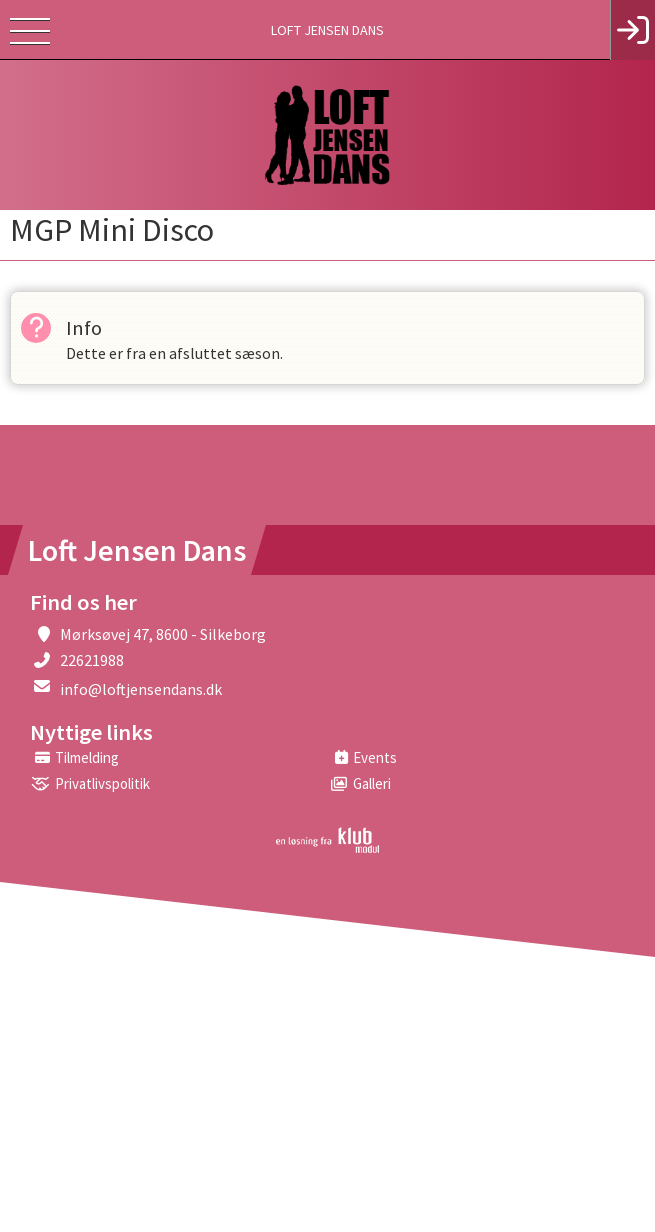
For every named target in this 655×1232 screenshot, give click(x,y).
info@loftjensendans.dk (141, 689)
